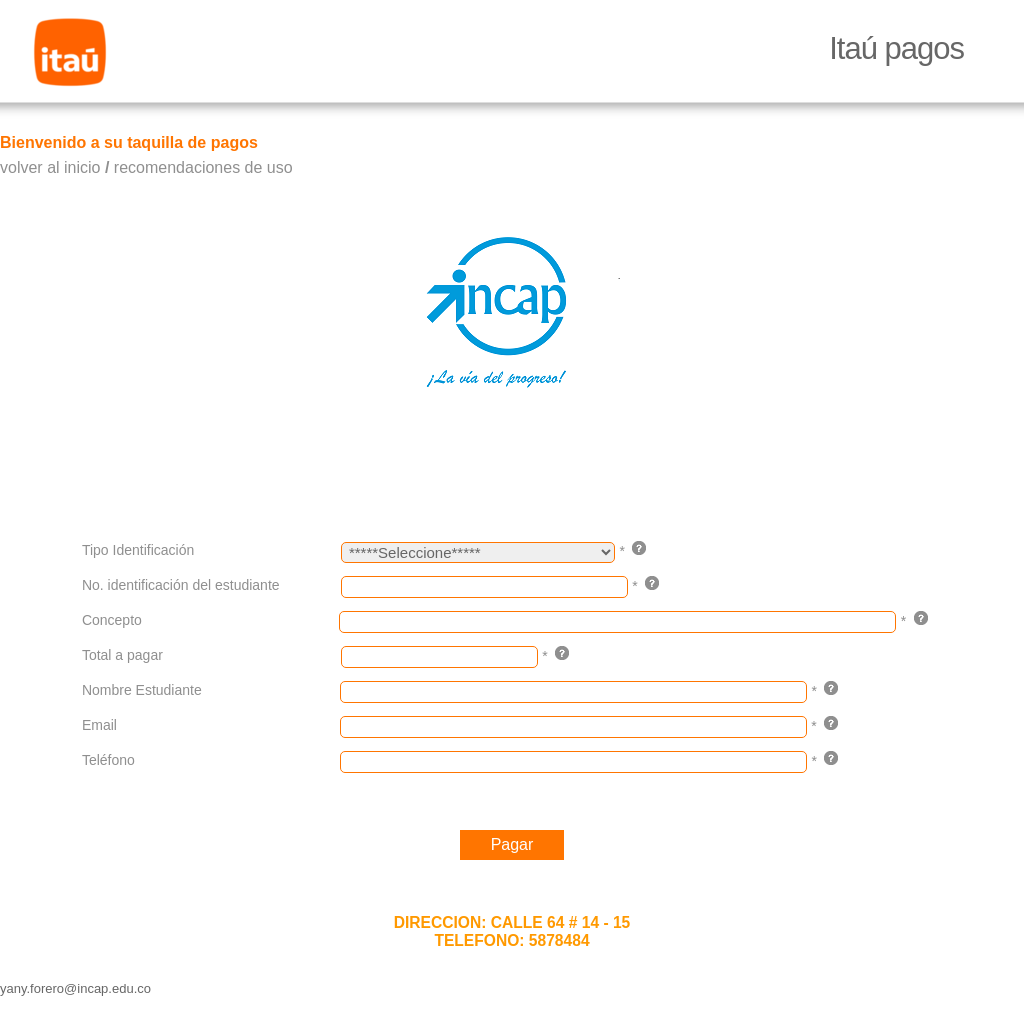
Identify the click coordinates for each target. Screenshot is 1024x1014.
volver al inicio (50, 167)
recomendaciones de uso (203, 167)
